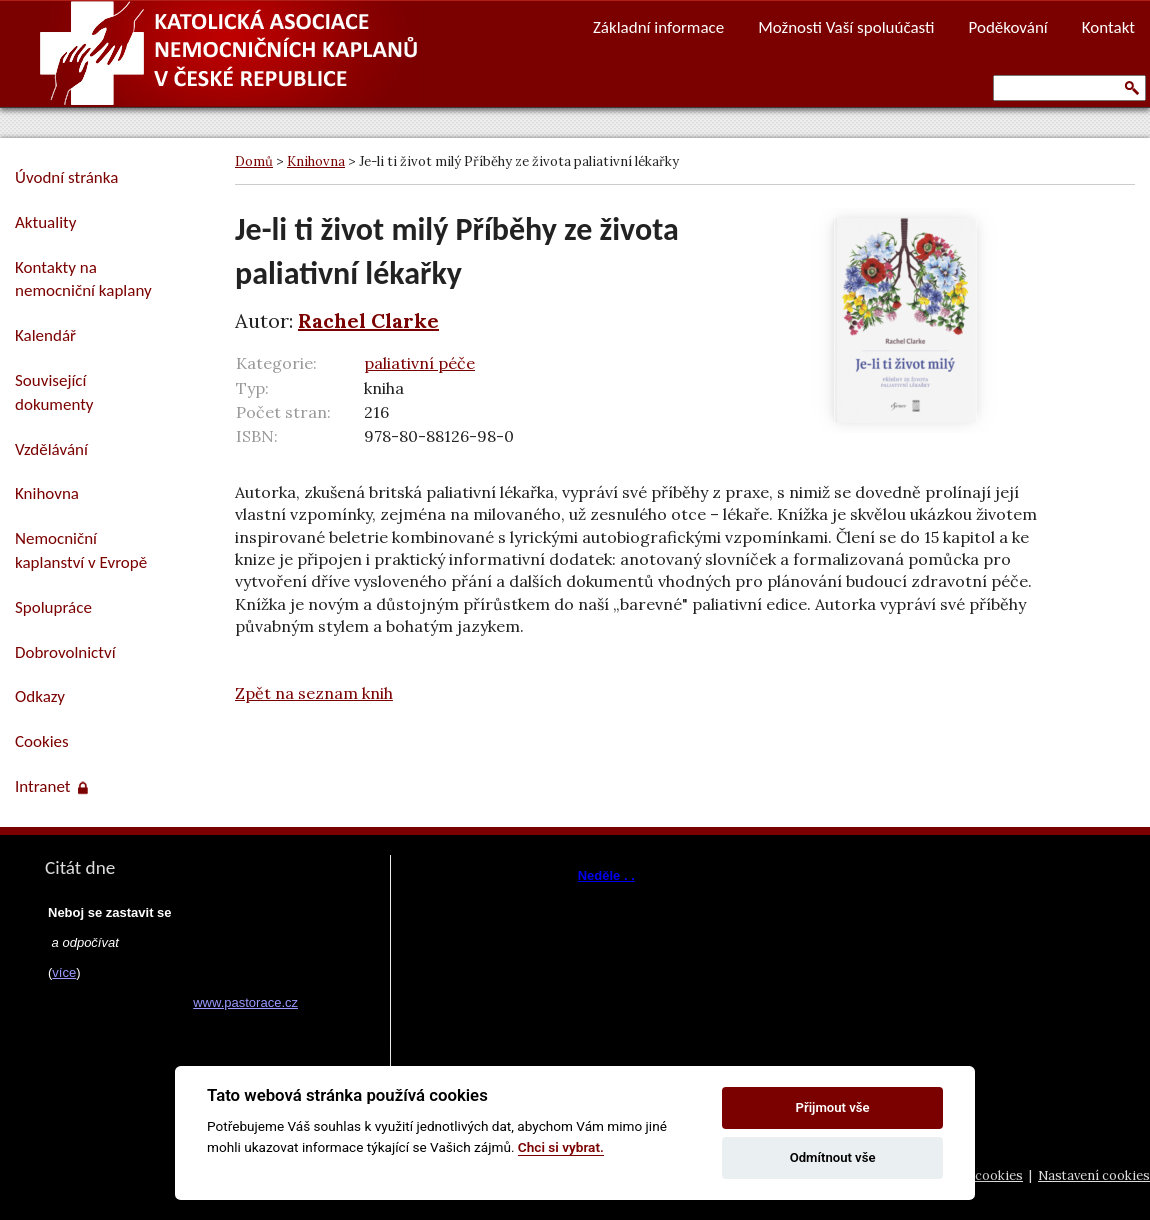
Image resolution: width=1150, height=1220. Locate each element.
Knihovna (316, 161)
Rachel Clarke (368, 320)
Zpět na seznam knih (314, 693)
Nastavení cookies (1094, 1175)
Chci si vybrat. (561, 1147)
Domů (254, 161)
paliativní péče (419, 363)
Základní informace (658, 27)
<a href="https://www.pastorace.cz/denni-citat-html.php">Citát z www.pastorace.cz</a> (170, 1022)
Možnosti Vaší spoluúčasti (846, 27)
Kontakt (1108, 27)
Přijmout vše (833, 1107)
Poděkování (1008, 27)
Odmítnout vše (833, 1157)
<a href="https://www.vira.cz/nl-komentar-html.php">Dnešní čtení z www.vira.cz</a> (621, 940)
